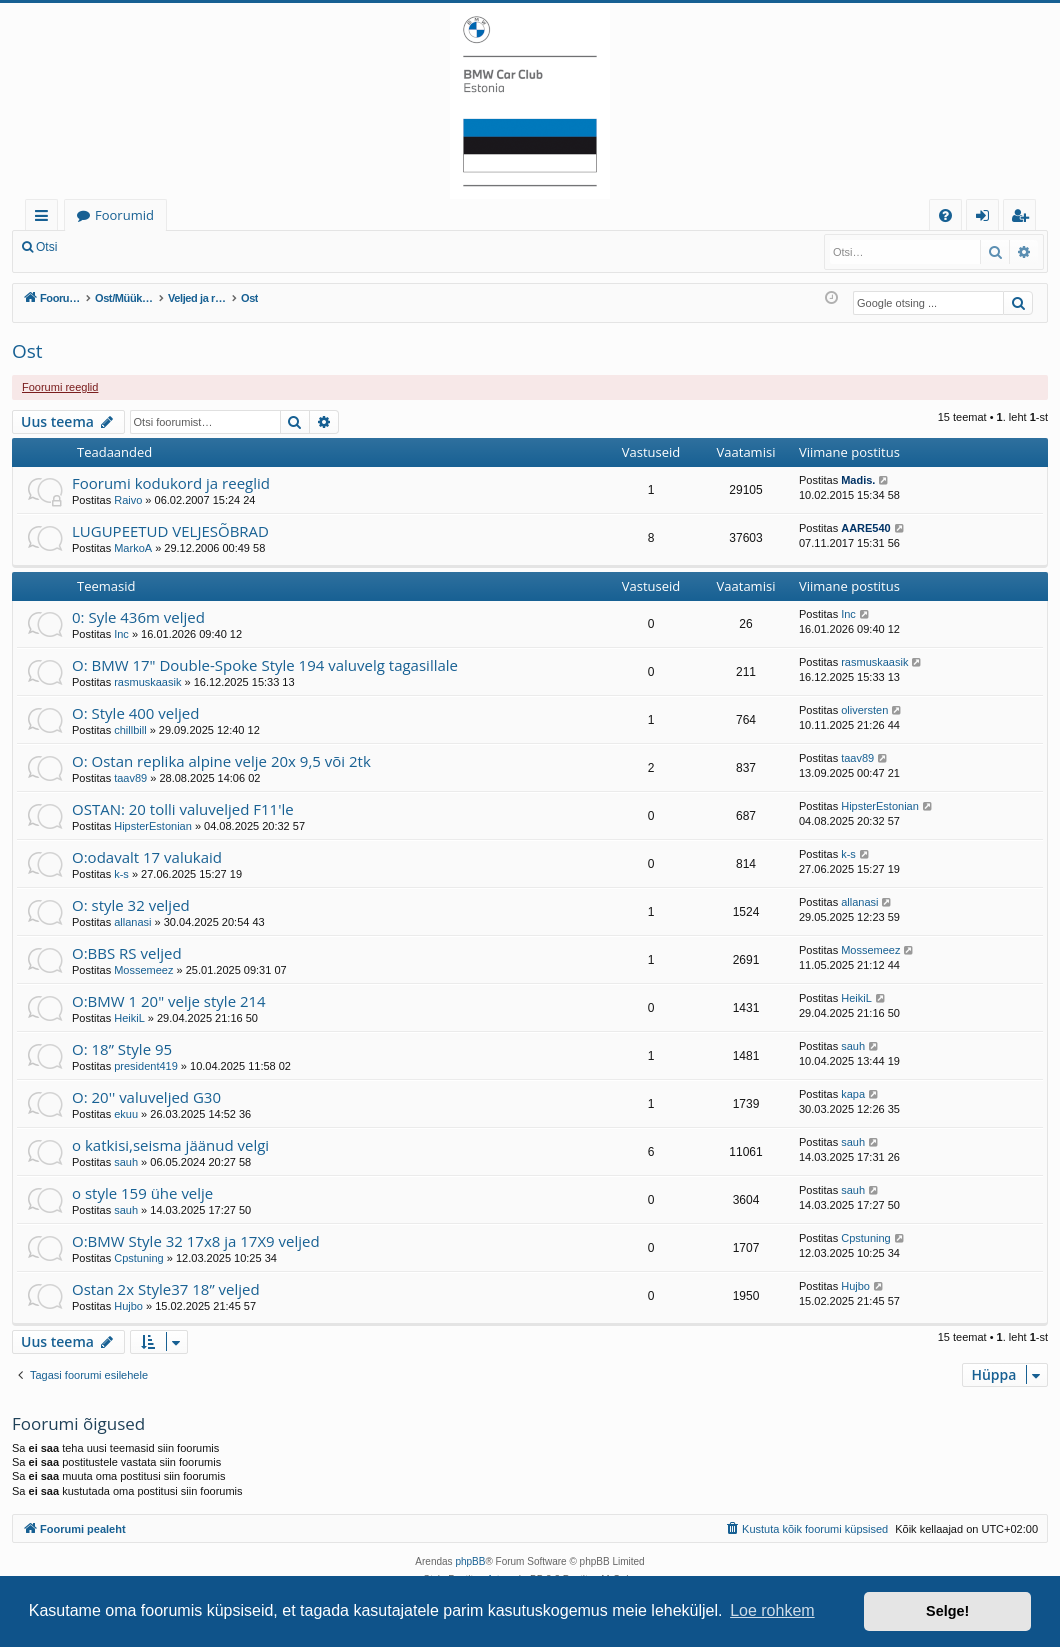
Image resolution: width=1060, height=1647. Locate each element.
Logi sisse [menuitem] (986, 218)
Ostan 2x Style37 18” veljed (166, 1289)
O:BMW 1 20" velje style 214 (169, 1001)
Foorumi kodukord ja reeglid (171, 483)
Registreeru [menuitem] (1024, 218)
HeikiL (129, 1018)
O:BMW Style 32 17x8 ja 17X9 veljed (196, 1241)
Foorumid (124, 215)
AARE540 (866, 528)
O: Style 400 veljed (135, 713)
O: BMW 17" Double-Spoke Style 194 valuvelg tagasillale (265, 665)
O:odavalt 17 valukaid (147, 857)
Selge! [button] (947, 1611)
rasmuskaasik (147, 682)
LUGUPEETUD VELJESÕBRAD (170, 531)
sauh (853, 1046)
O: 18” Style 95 (122, 1049)
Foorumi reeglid (60, 387)
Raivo (128, 500)
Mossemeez (143, 970)
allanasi (132, 922)
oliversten (864, 710)
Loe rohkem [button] (772, 1610)
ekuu (126, 1114)
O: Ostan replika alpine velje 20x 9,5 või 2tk (221, 761)
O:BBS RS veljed (127, 953)
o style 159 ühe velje (142, 1193)
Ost (27, 351)
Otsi (46, 247)
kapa (853, 1094)
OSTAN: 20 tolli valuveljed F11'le (183, 809)
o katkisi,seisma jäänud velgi (170, 1145)
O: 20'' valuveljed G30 (146, 1097)
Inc (121, 634)
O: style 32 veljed (131, 905)
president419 (146, 1066)
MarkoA (133, 548)
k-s (121, 874)
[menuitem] (945, 215)
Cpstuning (139, 1258)
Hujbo (128, 1306)
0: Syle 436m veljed (138, 617)
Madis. (858, 480)
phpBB (470, 1561)
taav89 (130, 778)
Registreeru (200, 247)
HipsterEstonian (153, 826)
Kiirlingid (45, 218)
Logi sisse (113, 247)
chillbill (130, 730)
